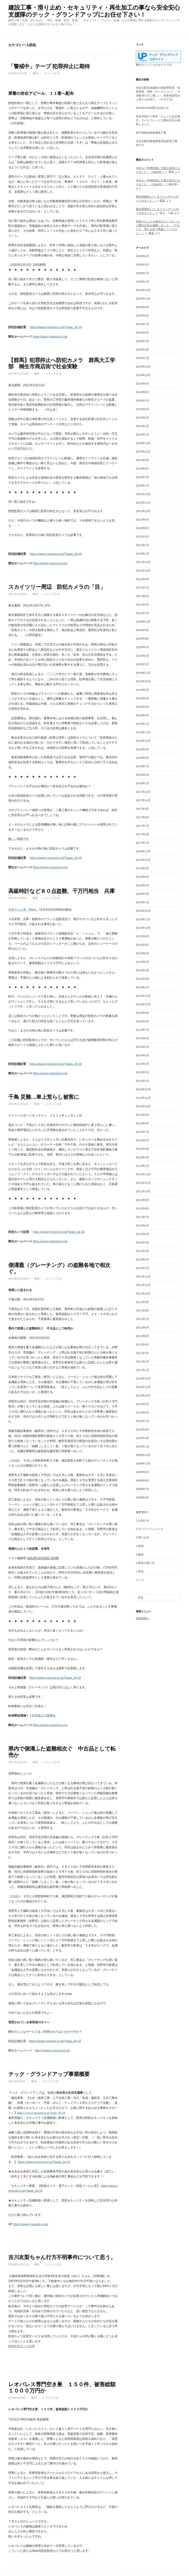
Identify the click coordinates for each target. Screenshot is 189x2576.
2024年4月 (142, 426)
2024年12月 (143, 366)
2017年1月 (142, 842)
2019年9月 (142, 689)
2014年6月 (142, 1038)
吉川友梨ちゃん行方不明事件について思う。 (62, 2257)
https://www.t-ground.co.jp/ (50, 336)
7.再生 (140, 1571)
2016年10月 (143, 859)
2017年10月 (143, 800)
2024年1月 (142, 434)
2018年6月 (142, 774)
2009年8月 (142, 1480)
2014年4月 (142, 1055)
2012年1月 (142, 1268)
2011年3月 (142, 1353)
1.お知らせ (142, 1520)
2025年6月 (142, 332)
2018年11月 (143, 740)
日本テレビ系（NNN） (23, 909)
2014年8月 (142, 1021)
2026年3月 (142, 264)
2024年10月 (143, 375)
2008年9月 (142, 1497)
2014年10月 (143, 1004)
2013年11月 (143, 1097)
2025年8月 (142, 315)
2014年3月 (142, 1063)
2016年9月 (142, 868)
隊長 (35, 73)
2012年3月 (142, 1251)
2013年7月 (142, 1131)
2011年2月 (142, 1361)
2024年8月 (142, 392)
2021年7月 (142, 587)
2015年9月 (142, 936)
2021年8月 (142, 579)
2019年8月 (142, 698)
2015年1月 (142, 987)
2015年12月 (143, 910)
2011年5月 (142, 1336)
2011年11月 (143, 1285)
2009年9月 (142, 1472)
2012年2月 (142, 1259)
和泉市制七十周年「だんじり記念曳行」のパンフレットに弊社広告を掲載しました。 (158, 120)
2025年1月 (142, 358)
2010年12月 (143, 1378)
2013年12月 (143, 1089)
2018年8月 (142, 757)
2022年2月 (142, 545)
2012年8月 (142, 1208)
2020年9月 (142, 630)
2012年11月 (143, 1182)
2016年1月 (142, 902)
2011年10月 (143, 1293)
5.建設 (140, 1554)
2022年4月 (142, 536)
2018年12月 (143, 732)
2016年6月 (142, 885)
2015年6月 (142, 953)
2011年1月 (142, 1370)
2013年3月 (142, 1157)
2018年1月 (142, 783)
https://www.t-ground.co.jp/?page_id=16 (56, 327)
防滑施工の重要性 (44, 1715)
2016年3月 (142, 893)
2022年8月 (142, 528)
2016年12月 (143, 851)
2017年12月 (143, 791)
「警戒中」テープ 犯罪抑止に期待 (49, 66)
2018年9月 (142, 749)
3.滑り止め (142, 1537)
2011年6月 (142, 1327)
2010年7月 (142, 1421)
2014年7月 (142, 1029)
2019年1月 (142, 723)
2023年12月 (143, 443)
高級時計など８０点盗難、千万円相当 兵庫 (61, 891)
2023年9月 (142, 460)
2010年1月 (142, 1446)
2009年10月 (143, 1463)
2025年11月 (143, 298)
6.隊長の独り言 (145, 1562)
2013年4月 (142, 1148)
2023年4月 (142, 477)
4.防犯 (140, 1545)
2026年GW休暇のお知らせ (152, 107)
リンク (140, 1579)
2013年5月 (142, 1140)
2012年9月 (142, 1200)
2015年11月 (143, 919)
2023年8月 (142, 468)
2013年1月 (142, 1165)
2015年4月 (142, 970)
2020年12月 (143, 621)
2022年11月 (143, 502)
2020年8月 (142, 638)
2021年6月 (142, 596)
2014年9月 (142, 1012)
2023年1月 (142, 485)
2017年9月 (142, 808)
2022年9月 (142, 519)
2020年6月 (142, 647)
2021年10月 (143, 570)
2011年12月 (143, 1276)
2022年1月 (142, 553)
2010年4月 (142, 1438)
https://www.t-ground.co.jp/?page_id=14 (41, 2112)
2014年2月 (142, 1072)
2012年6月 (142, 1225)
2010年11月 (143, 1387)
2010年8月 (142, 1412)
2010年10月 (143, 1395)
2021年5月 (142, 604)
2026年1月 (142, 281)
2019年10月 (143, 681)
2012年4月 (142, 1242)
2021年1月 (142, 613)
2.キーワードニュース (149, 1528)
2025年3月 (142, 349)
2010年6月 (142, 1429)
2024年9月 (142, 383)
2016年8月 (142, 876)
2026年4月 (142, 256)
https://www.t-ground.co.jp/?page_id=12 (43, 2162)
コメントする (51, 73)
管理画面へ (143, 1618)
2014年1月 (142, 1080)
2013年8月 (142, 1123)
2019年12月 (143, 672)
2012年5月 (142, 1234)
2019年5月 (142, 706)
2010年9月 (142, 1404)
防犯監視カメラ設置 (21, 2346)
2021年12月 (143, 562)
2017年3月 (142, 834)
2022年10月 (143, 511)
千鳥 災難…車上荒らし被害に (43, 1097)
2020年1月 (142, 664)
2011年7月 (142, 1319)
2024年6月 (142, 409)
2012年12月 (143, 1174)
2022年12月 (143, 494)
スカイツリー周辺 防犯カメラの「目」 (56, 587)
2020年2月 (142, 655)
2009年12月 (143, 1455)
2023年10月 (143, 451)
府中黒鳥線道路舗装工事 (151, 132)
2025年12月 (143, 290)
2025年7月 (142, 324)
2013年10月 (143, 1106)
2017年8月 (142, 817)
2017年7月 (142, 825)
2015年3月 (142, 978)
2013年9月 (142, 1114)
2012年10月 (143, 1191)
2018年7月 (142, 766)
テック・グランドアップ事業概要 (49, 2074)
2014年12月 (143, 995)
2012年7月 (142, 1217)
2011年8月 (142, 1310)
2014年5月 (142, 1046)
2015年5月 (142, 961)
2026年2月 (142, 273)
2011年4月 (142, 1344)
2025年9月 (142, 307)
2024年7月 (142, 400)
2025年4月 (142, 341)
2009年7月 (142, 1489)
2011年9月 (142, 1302)
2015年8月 (142, 944)
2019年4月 (142, 715)
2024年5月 (142, 417)
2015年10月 (143, 927)
